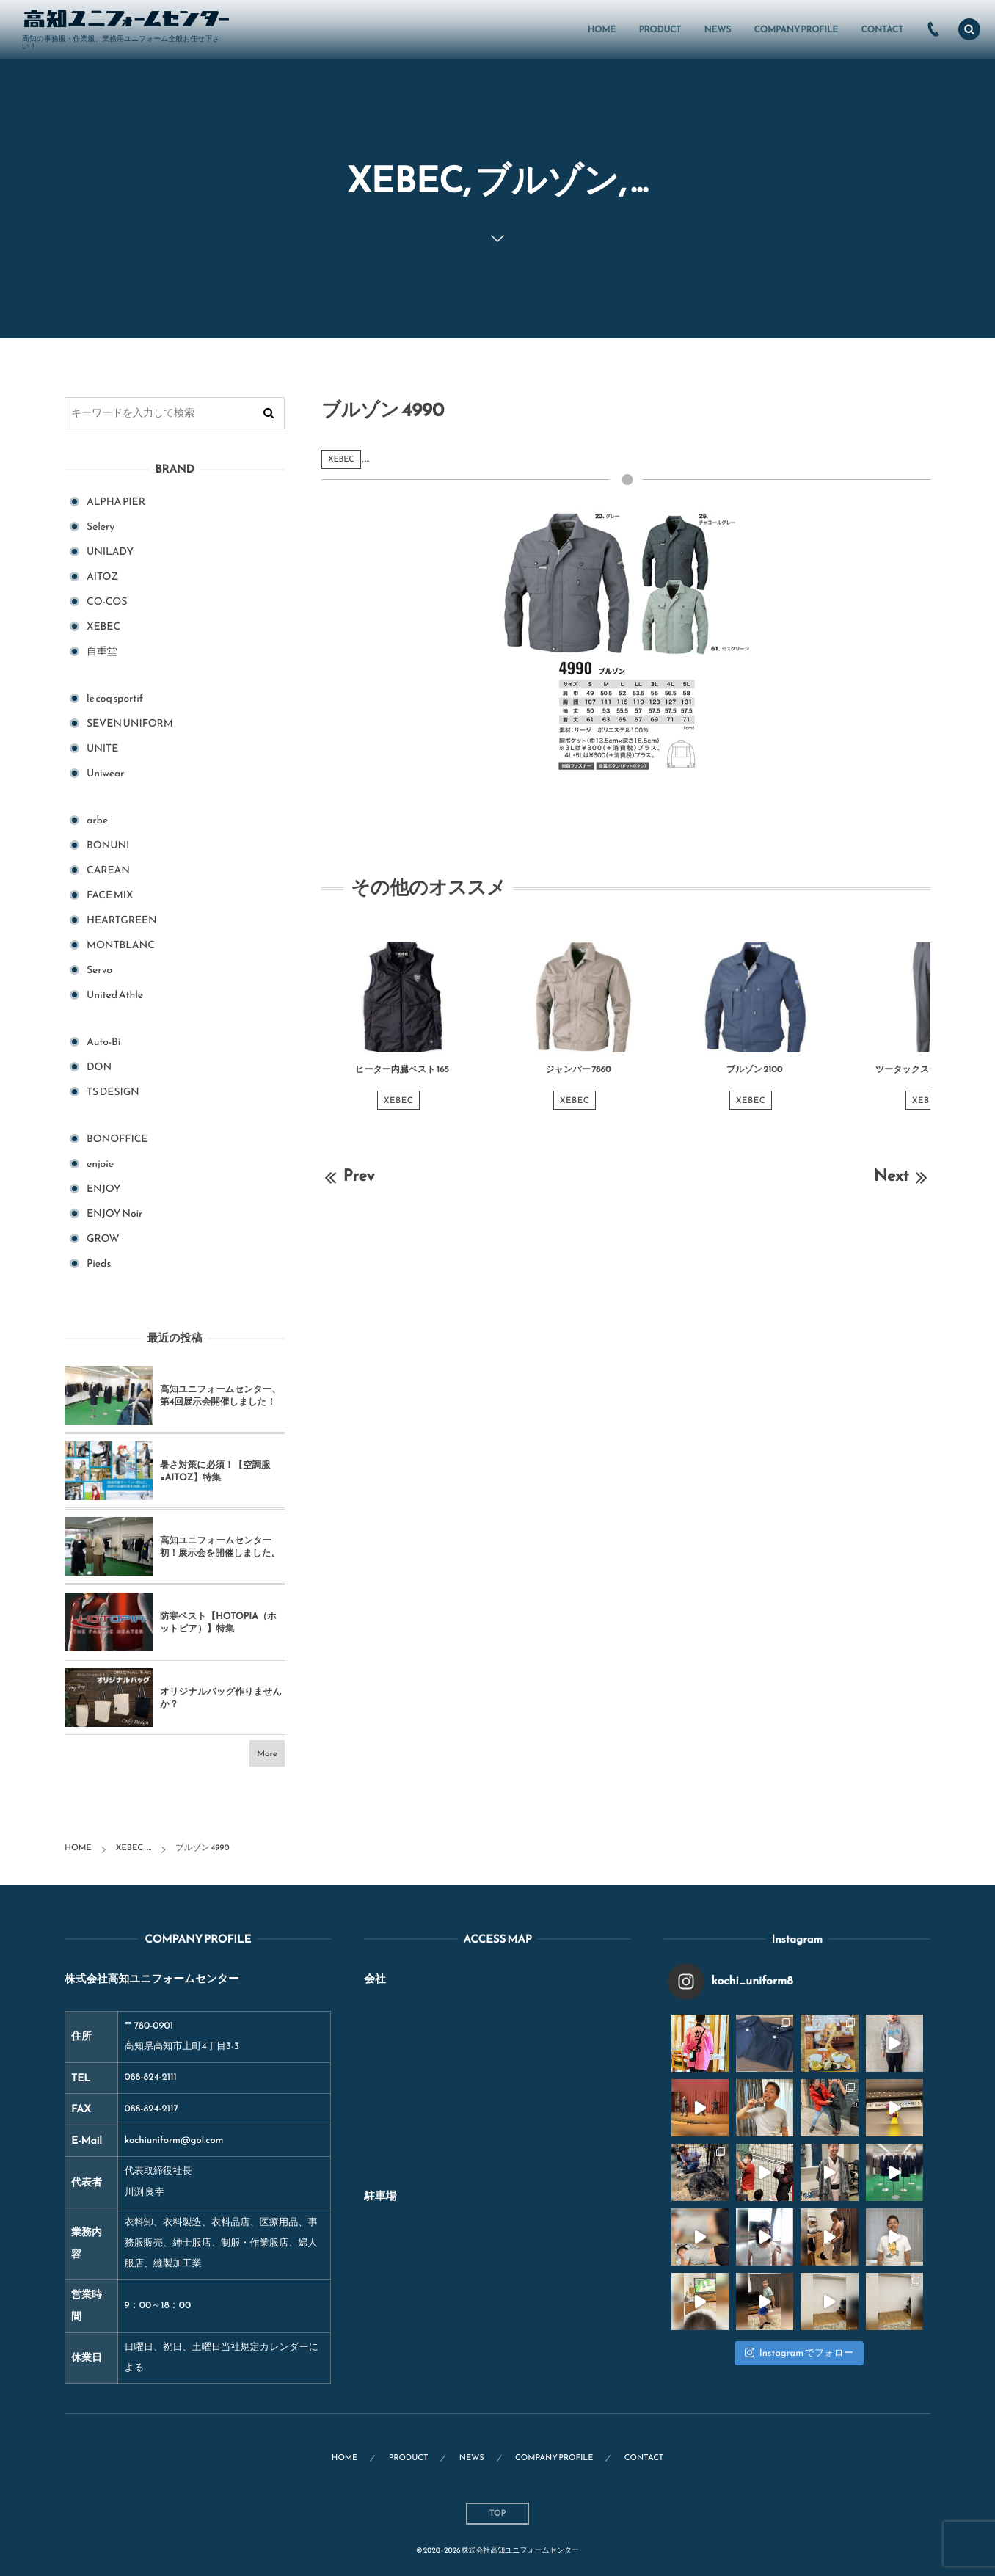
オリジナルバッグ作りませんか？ (221, 1697)
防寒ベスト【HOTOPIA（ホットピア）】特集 (218, 1622)
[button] (969, 29)
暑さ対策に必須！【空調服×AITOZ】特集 (215, 1471)
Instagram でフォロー (799, 2353)
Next (902, 1175)
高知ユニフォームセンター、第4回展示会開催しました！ (220, 1395)
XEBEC (341, 459)
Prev (348, 1175)
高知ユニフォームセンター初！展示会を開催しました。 (220, 1546)
